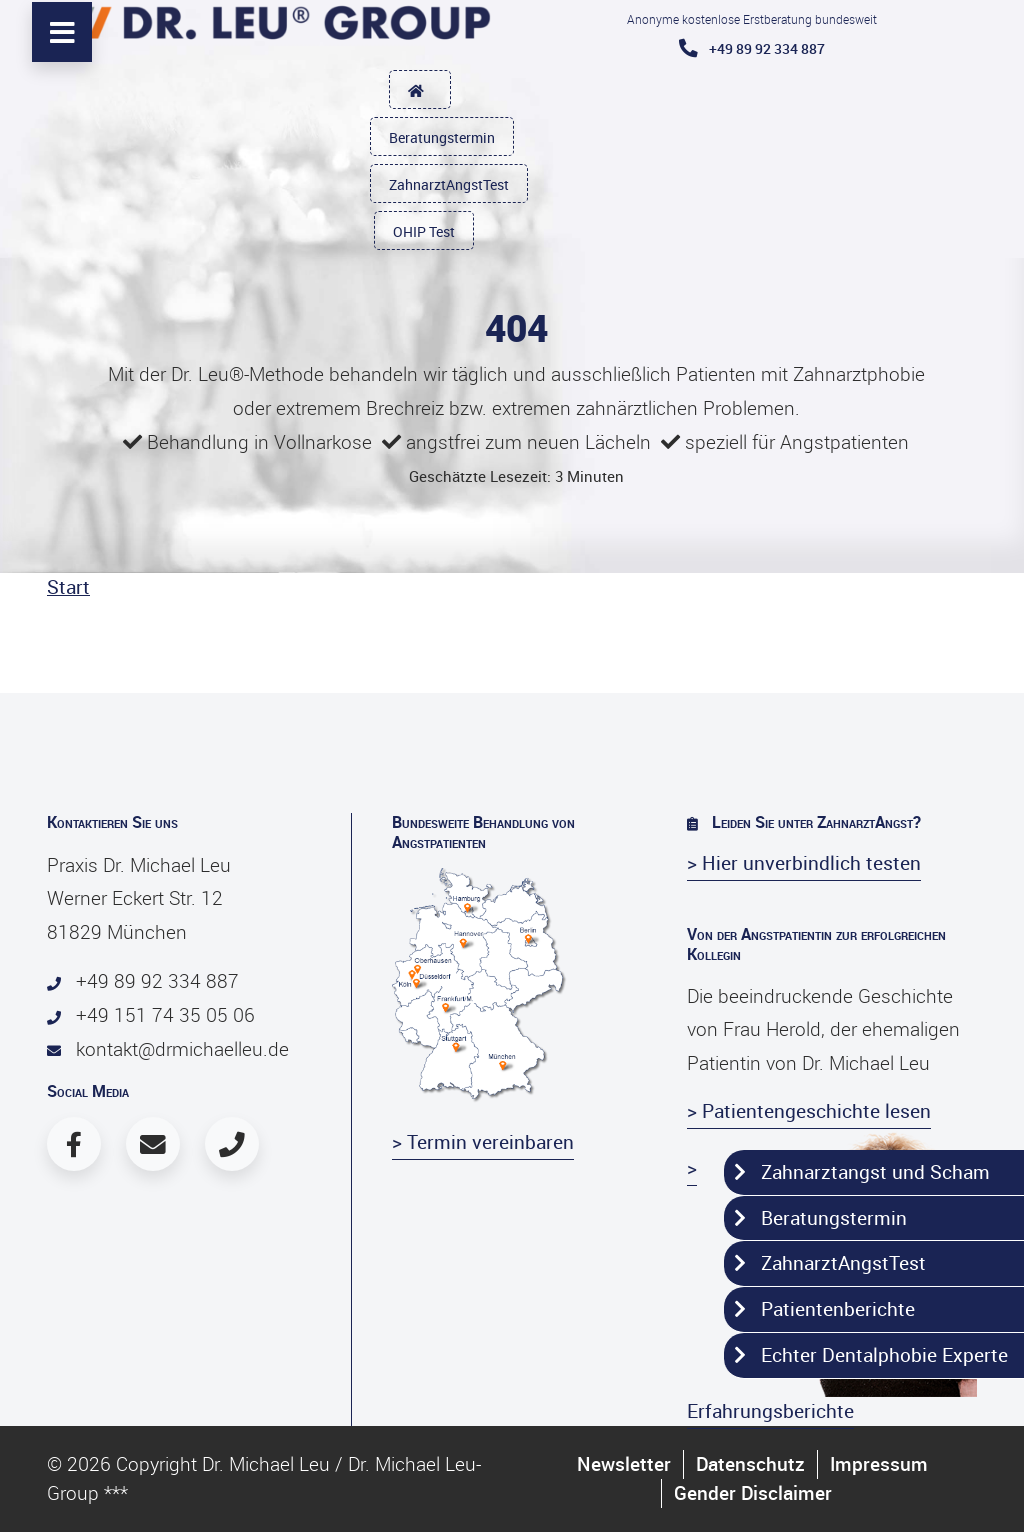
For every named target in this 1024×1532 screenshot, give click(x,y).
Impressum (879, 1464)
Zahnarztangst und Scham (862, 1172)
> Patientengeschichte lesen (809, 1111)
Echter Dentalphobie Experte (871, 1355)
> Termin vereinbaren (483, 1142)
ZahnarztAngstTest (449, 184)
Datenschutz (750, 1464)
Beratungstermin (442, 137)
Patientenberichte (824, 1309)
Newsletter (624, 1464)
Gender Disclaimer (753, 1493)
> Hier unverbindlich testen (804, 863)
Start (68, 587)
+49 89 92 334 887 (752, 48)
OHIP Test (424, 231)
